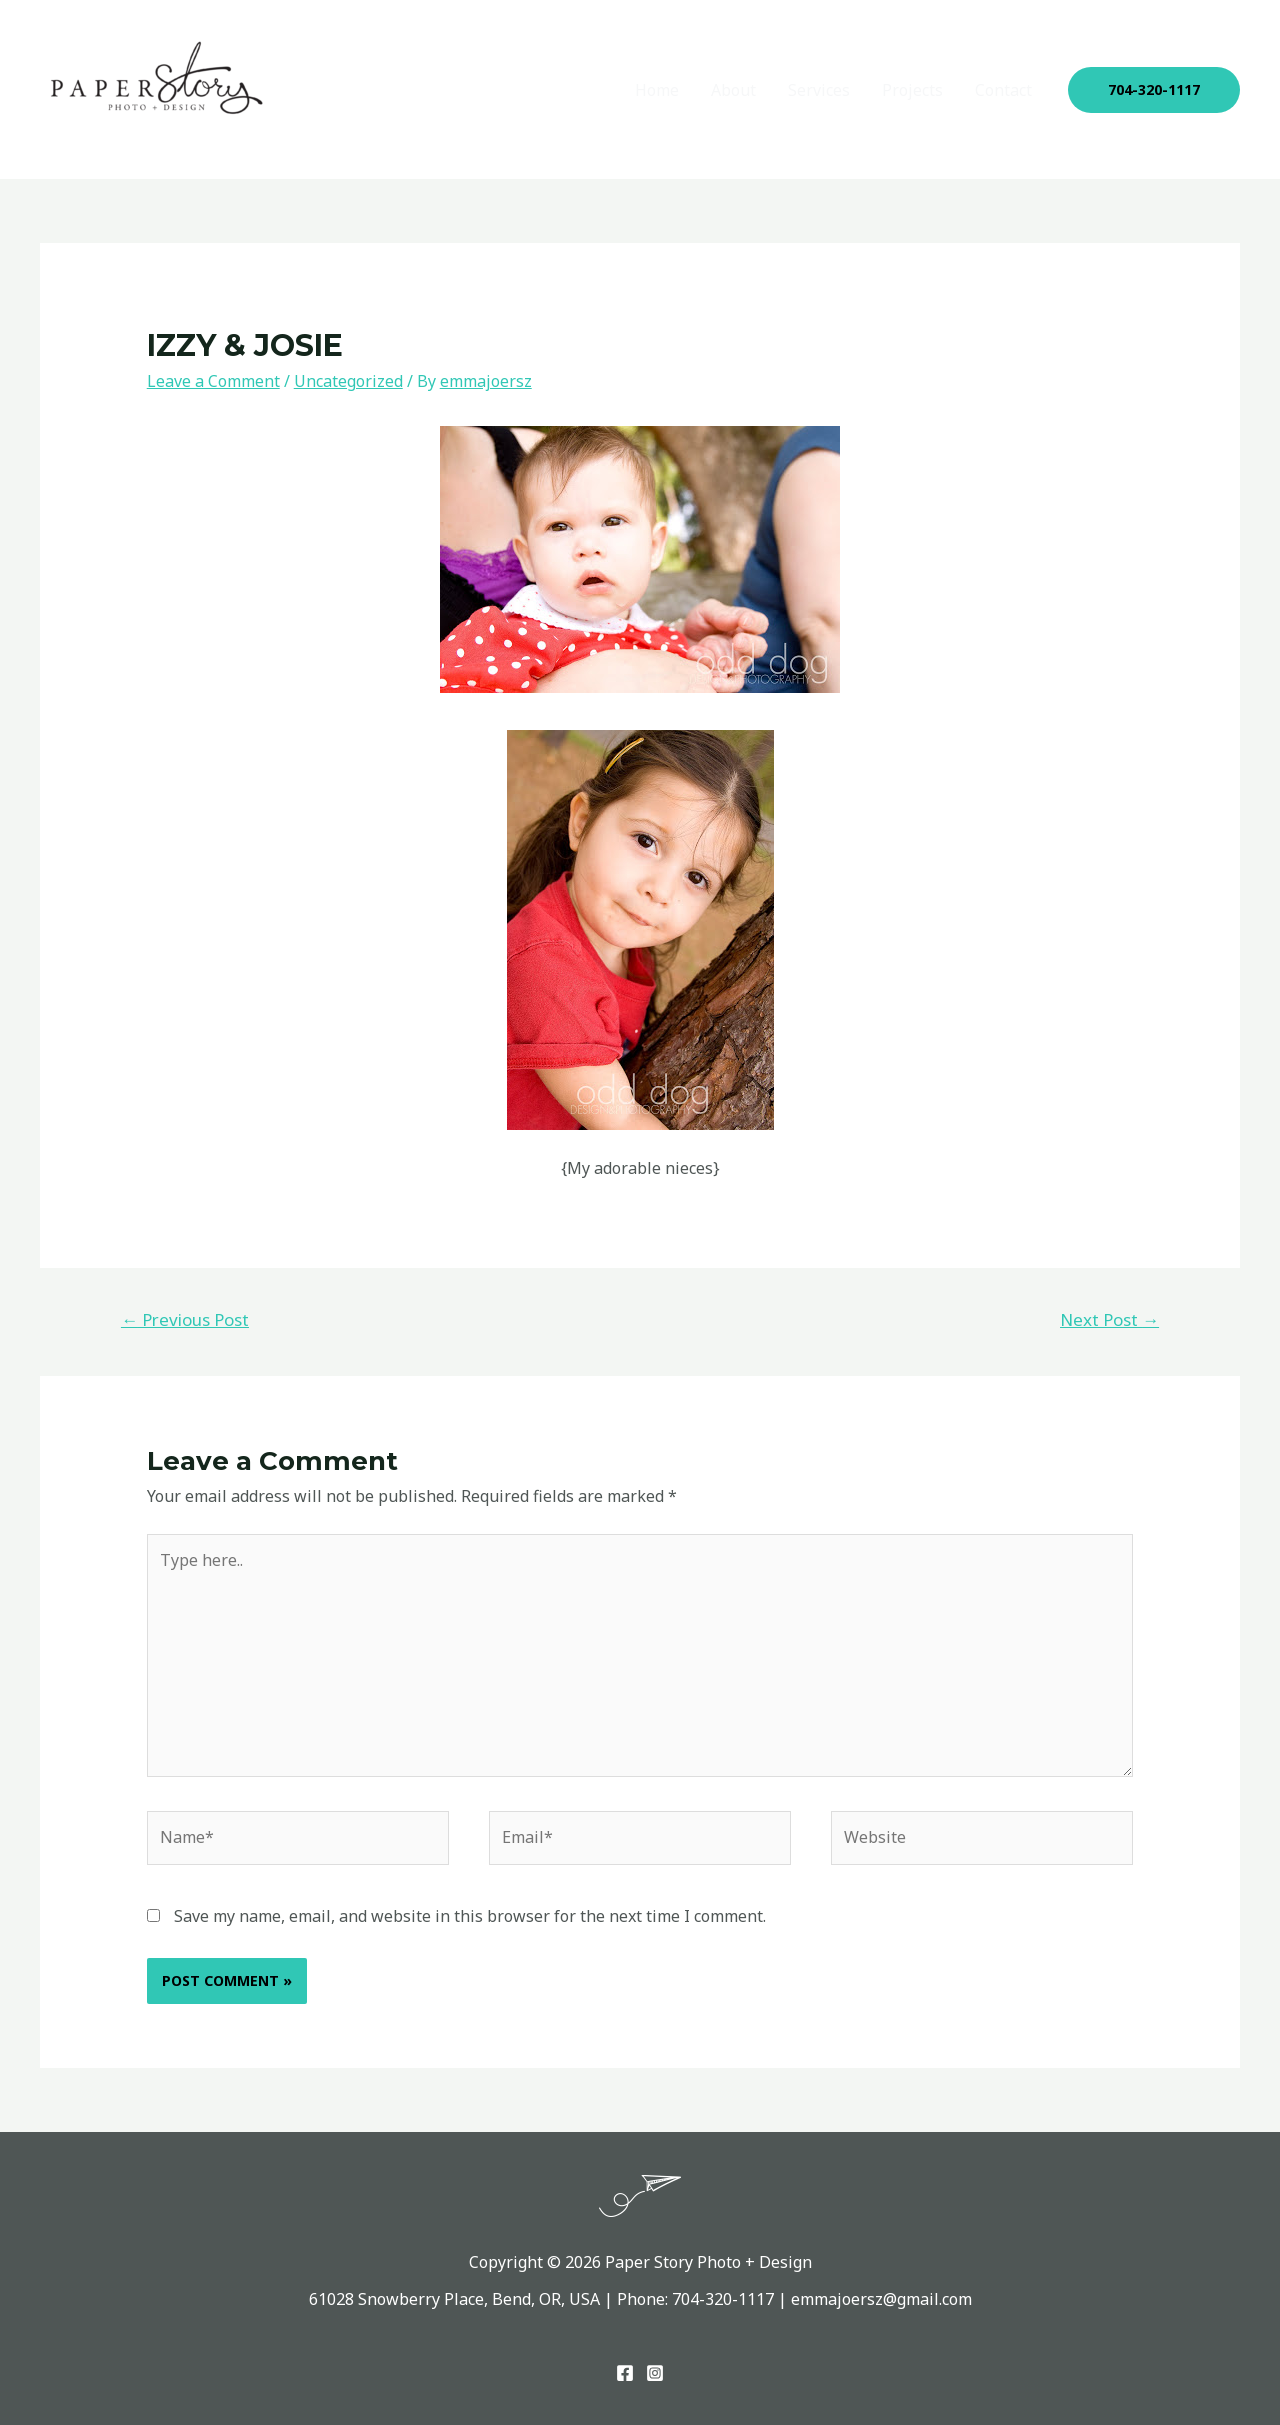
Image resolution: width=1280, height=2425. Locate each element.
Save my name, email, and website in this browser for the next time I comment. (470, 1916)
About (733, 90)
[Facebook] (625, 2373)
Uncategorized (348, 381)
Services (819, 90)
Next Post (1109, 1319)
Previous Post (185, 1319)
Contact (1003, 90)
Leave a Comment (213, 381)
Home (657, 90)
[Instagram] (655, 2373)
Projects (912, 90)
